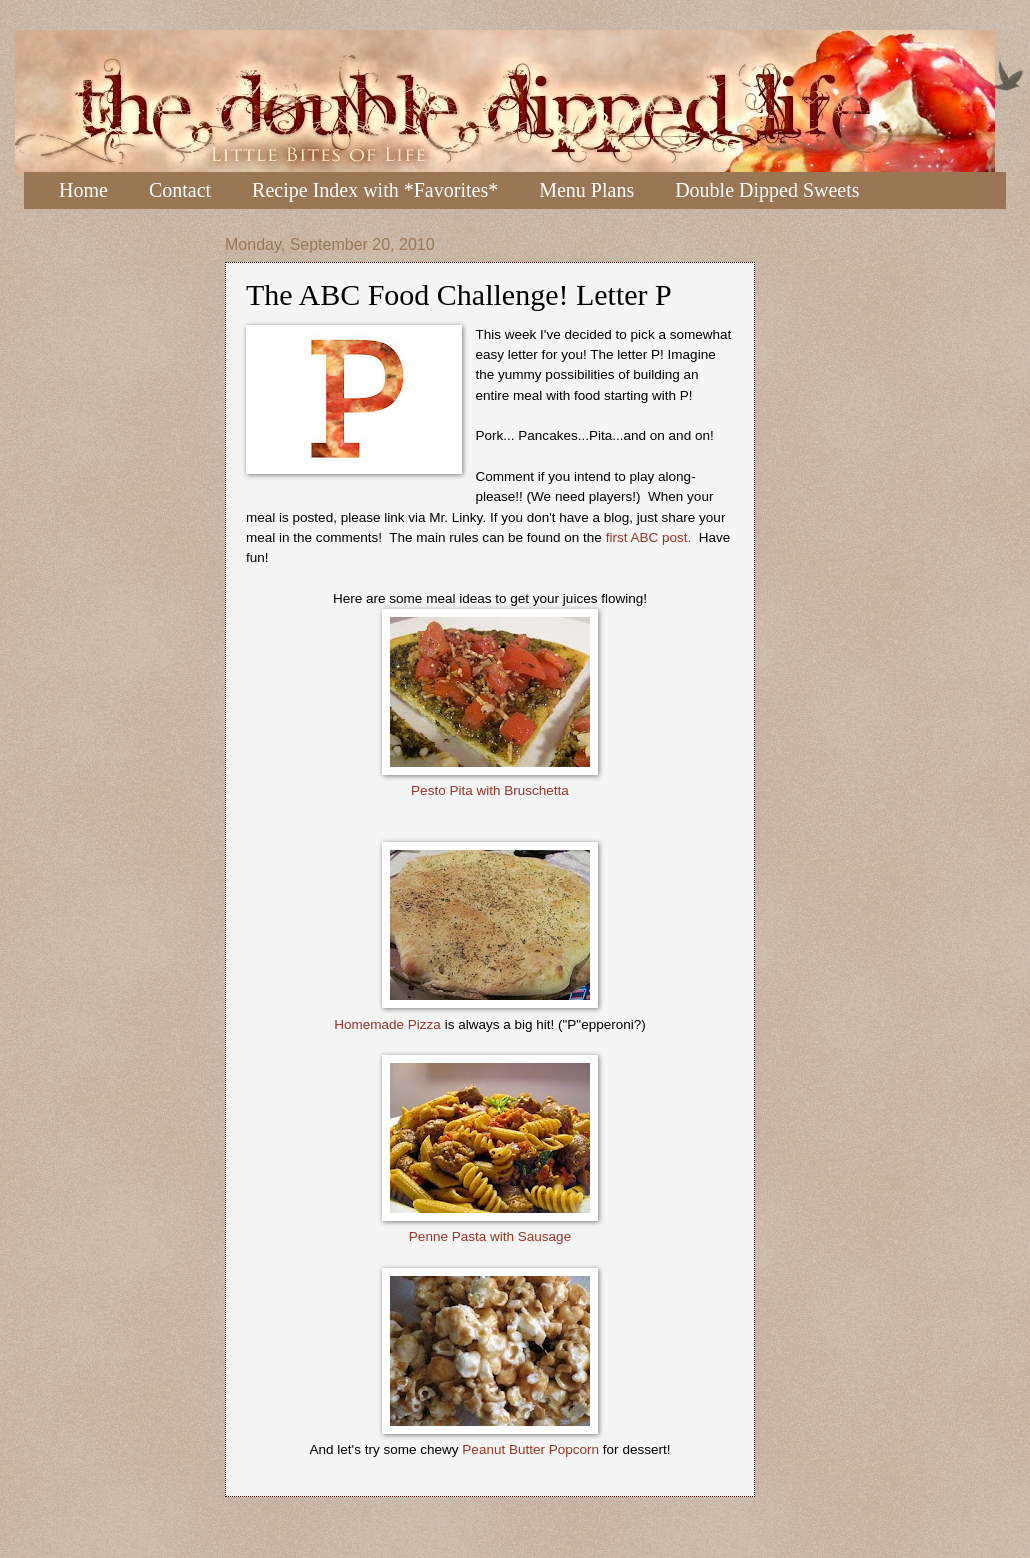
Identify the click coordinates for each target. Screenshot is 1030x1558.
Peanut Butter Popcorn (530, 1449)
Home (83, 190)
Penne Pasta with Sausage (490, 1236)
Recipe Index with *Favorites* (375, 190)
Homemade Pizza (387, 1024)
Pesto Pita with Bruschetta (490, 790)
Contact (180, 190)
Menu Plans (586, 190)
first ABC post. (650, 537)
